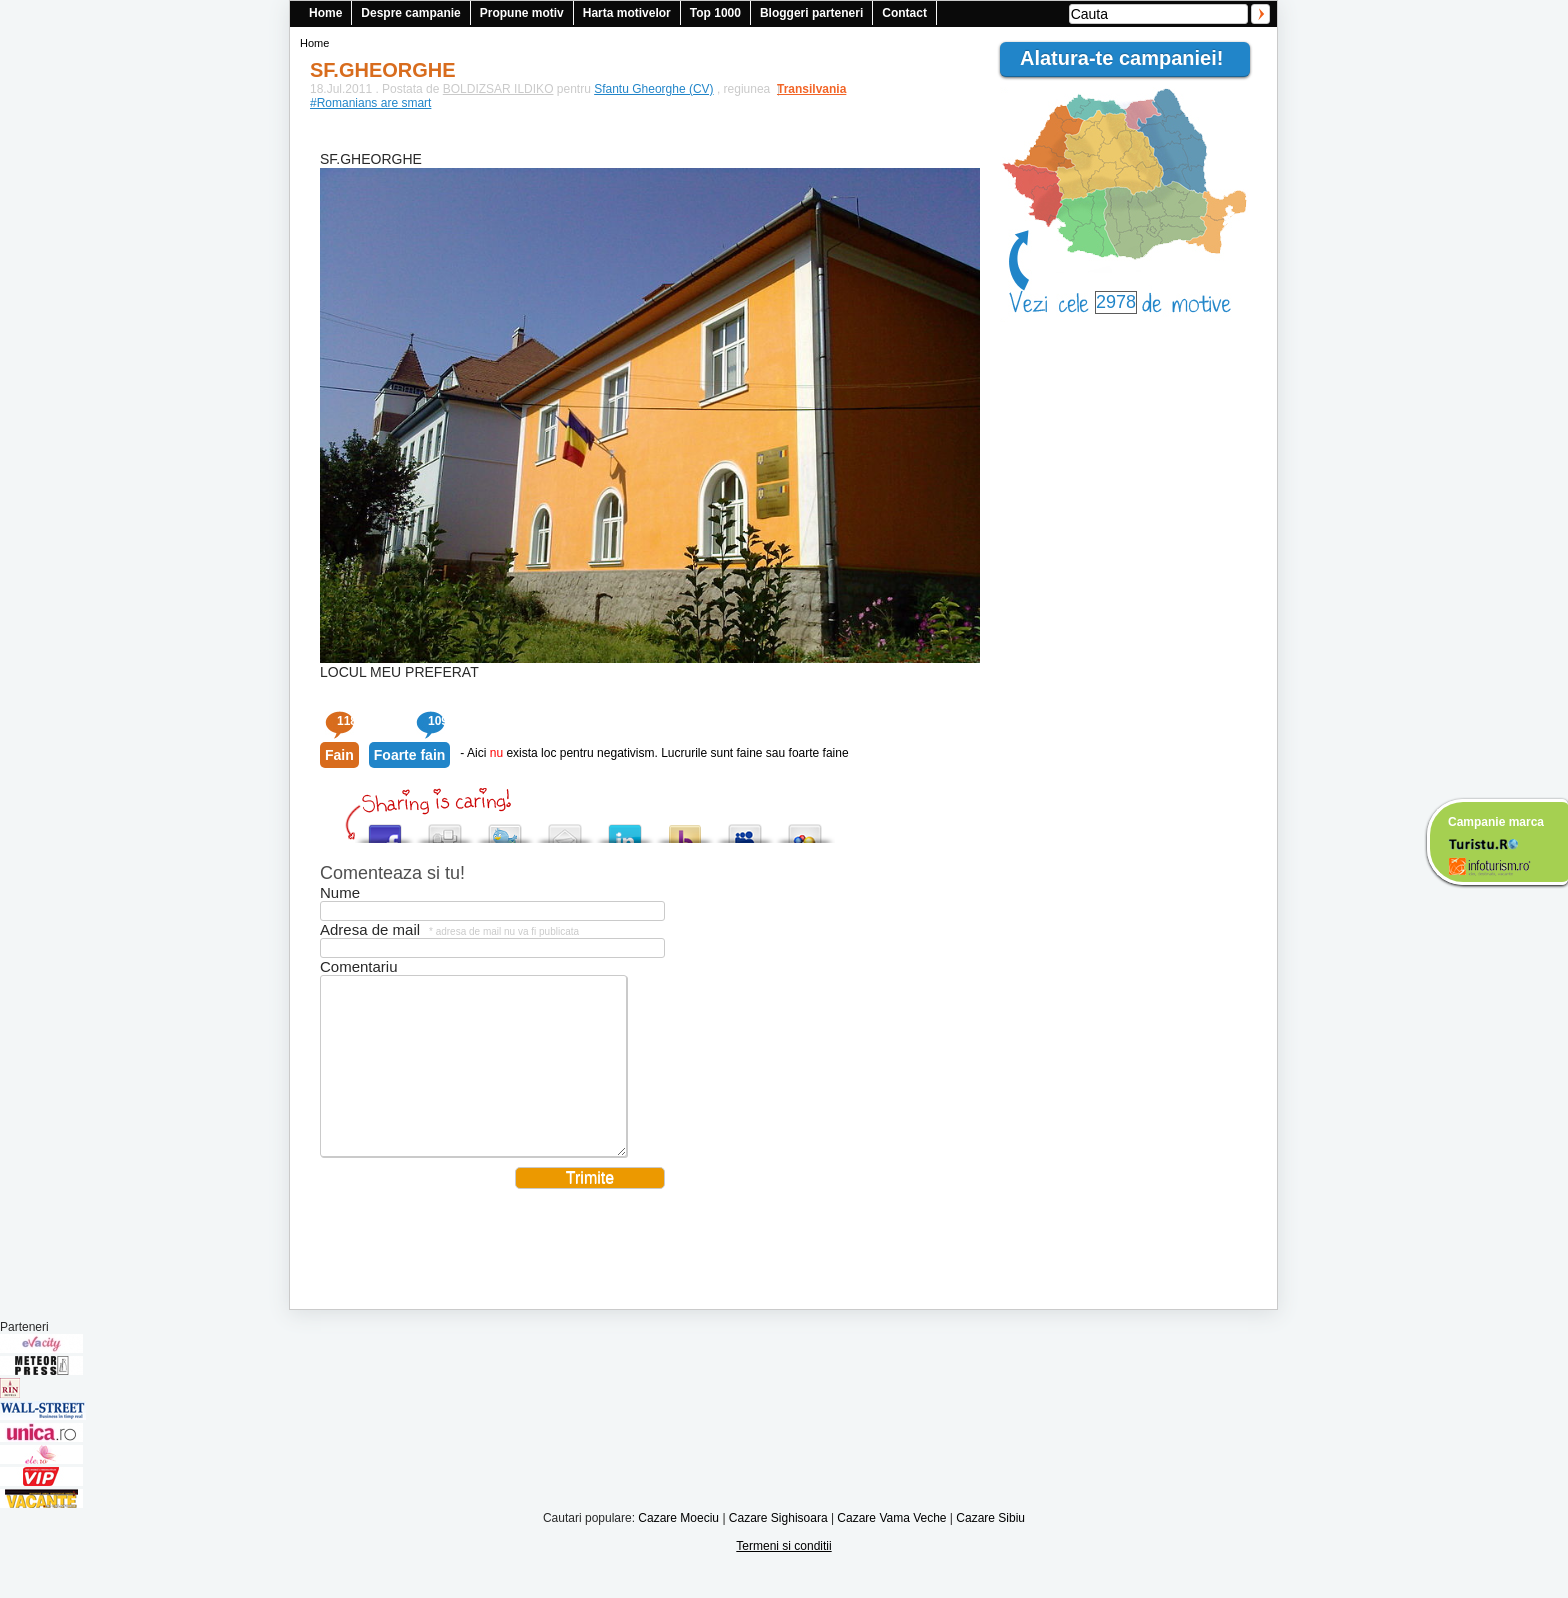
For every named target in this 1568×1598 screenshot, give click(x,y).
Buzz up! (685, 828)
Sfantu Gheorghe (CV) (653, 89)
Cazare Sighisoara (778, 1548)
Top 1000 (715, 13)
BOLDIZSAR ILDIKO (498, 89)
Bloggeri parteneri (811, 13)
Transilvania (802, 89)
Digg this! (445, 828)
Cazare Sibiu (990, 1548)
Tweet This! (505, 828)
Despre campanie (410, 13)
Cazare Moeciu (678, 1548)
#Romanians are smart (370, 103)
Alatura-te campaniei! (1130, 58)
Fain (339, 755)
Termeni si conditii (783, 1576)
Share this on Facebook (385, 828)
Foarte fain (410, 755)
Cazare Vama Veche (891, 1548)
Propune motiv (522, 13)
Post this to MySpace (745, 828)
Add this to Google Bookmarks (805, 828)
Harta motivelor (627, 13)
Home (325, 13)
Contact (904, 13)
